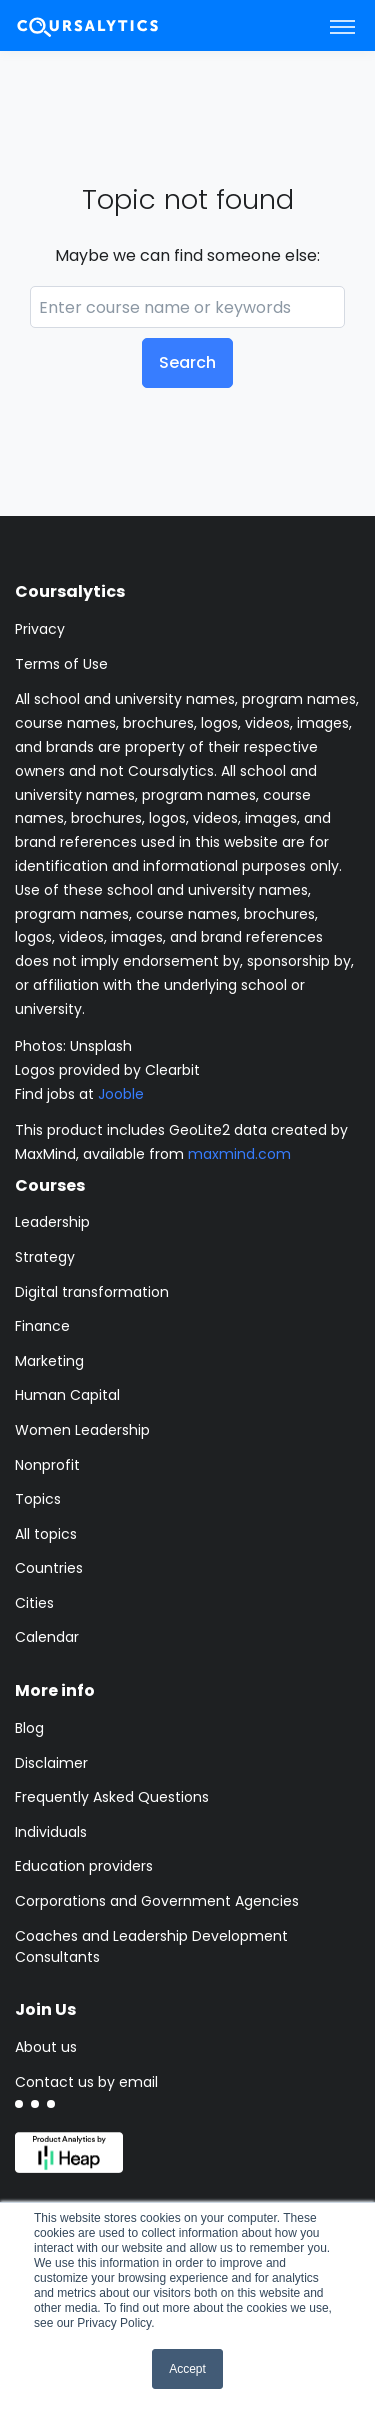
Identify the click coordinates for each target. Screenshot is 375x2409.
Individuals (51, 1832)
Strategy (45, 1257)
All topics (46, 1534)
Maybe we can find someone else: (187, 255)
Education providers (84, 1866)
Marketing (49, 1361)
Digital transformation (92, 1292)
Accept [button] (187, 2369)
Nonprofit (47, 1465)
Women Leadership (82, 1430)
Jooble (121, 1094)
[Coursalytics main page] (111, 25)
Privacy (40, 629)
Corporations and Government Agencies (157, 1901)
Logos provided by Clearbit (107, 1070)
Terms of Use (61, 664)
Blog (29, 1728)
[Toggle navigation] (342, 26)
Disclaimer (51, 1763)
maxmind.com (239, 1154)
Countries (49, 1568)
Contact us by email (86, 2082)
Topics (38, 1499)
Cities (34, 1603)
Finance (42, 1326)
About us (46, 2047)
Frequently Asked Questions (112, 1797)
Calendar (47, 1637)
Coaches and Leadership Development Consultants (151, 1946)
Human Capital (67, 1395)
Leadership (52, 1222)
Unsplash (101, 1046)
